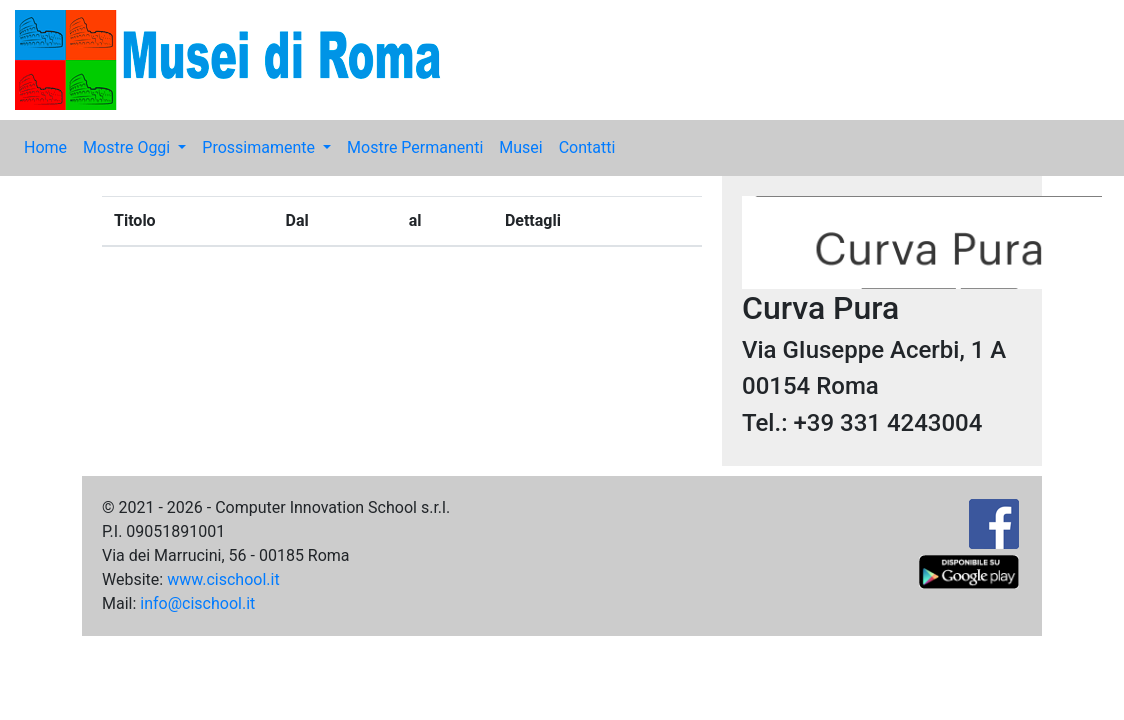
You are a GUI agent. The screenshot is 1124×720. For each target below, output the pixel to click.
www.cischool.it (223, 579)
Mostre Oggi (128, 147)
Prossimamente (260, 147)
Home (45, 147)
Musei (520, 147)
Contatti (587, 147)
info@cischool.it (197, 603)
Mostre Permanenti (415, 147)
